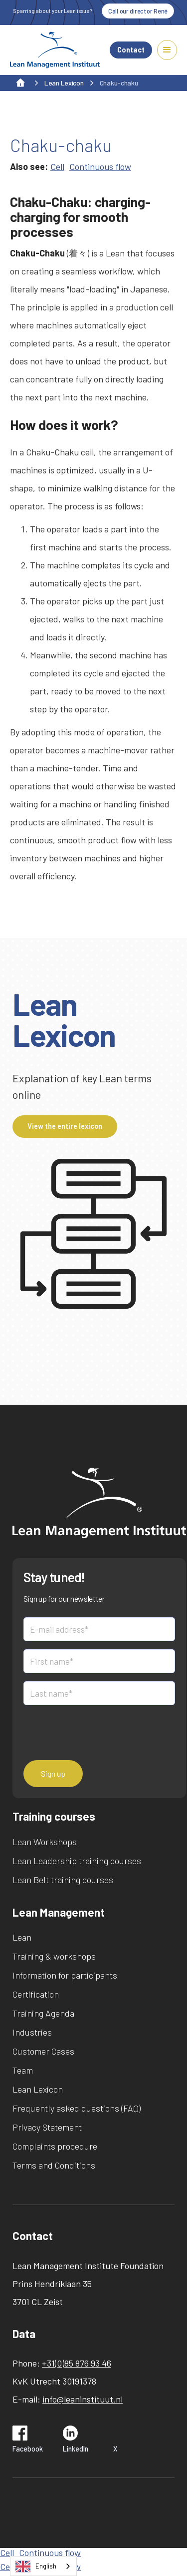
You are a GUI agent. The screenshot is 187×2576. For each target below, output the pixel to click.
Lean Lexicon (37, 2089)
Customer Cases (43, 2051)
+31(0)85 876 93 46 (76, 2363)
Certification (35, 1994)
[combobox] (43, 2566)
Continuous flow (100, 166)
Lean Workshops (44, 1841)
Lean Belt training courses (62, 1879)
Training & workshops (54, 1956)
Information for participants (64, 1975)
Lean (21, 1937)
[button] (167, 50)
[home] (55, 50)
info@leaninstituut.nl (82, 2399)
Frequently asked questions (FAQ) (76, 2108)
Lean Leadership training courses (76, 1860)
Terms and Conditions (53, 2165)
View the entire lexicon (64, 1126)
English (35, 2567)
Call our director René (138, 11)
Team (22, 2070)
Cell (57, 166)
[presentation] (99, 1732)
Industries (32, 2032)
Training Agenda (43, 2013)
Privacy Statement (47, 2127)
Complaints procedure (54, 2146)
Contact (131, 49)
